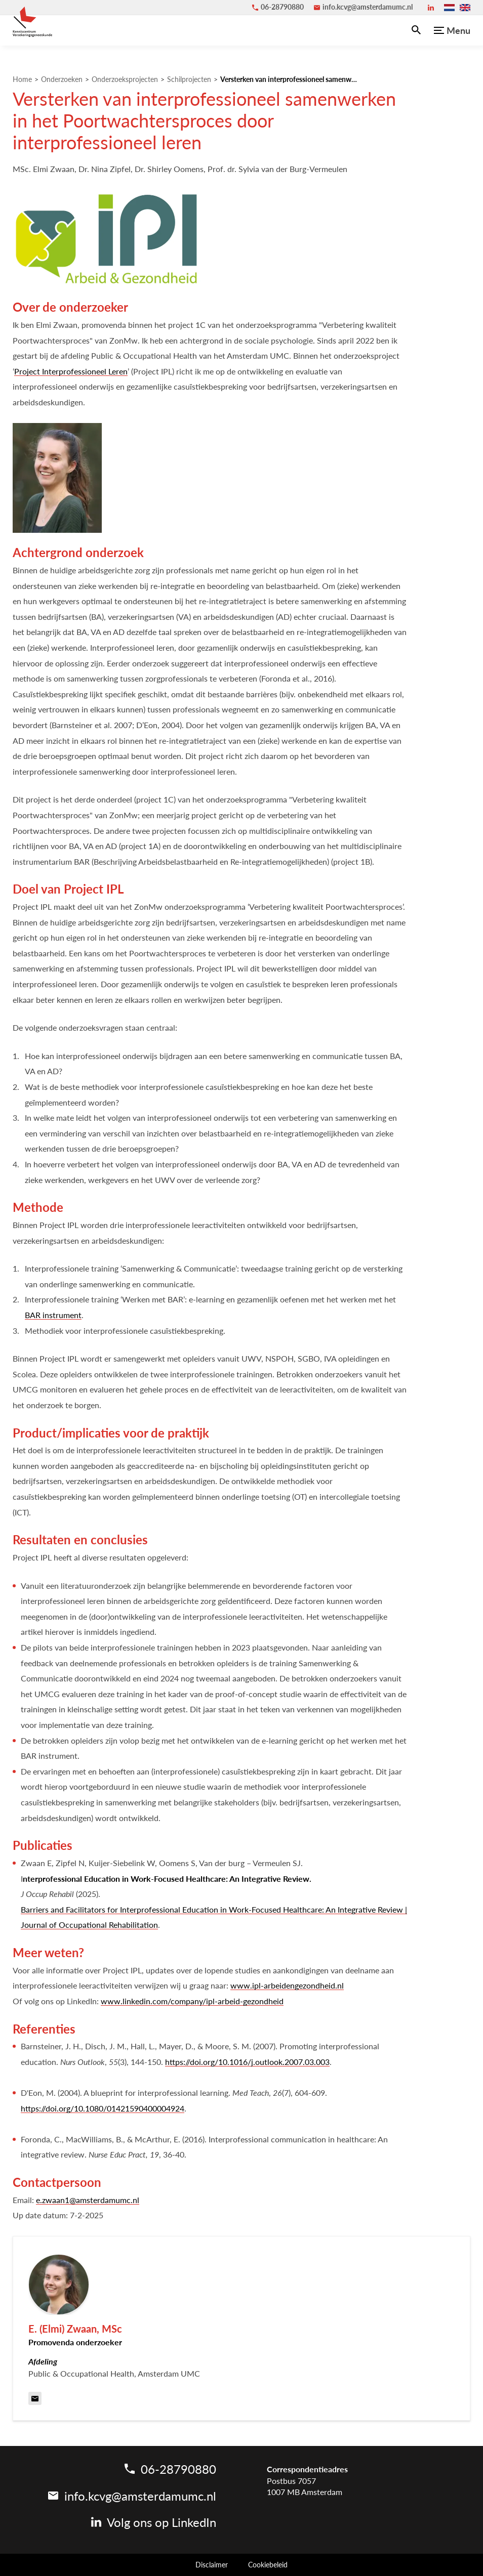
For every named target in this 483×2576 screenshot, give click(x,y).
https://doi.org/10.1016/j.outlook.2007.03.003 (247, 2061)
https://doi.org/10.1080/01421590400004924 (102, 2108)
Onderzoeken (62, 79)
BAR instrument (53, 1315)
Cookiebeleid (268, 2564)
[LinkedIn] (431, 8)
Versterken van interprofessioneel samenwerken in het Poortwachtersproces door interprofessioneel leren (288, 79)
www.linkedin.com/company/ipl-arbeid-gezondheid (192, 2001)
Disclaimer (211, 2564)
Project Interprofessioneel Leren (71, 371)
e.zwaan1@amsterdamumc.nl (87, 2200)
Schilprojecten (189, 79)
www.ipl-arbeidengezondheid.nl (287, 1985)
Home (22, 79)
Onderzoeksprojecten (125, 79)
